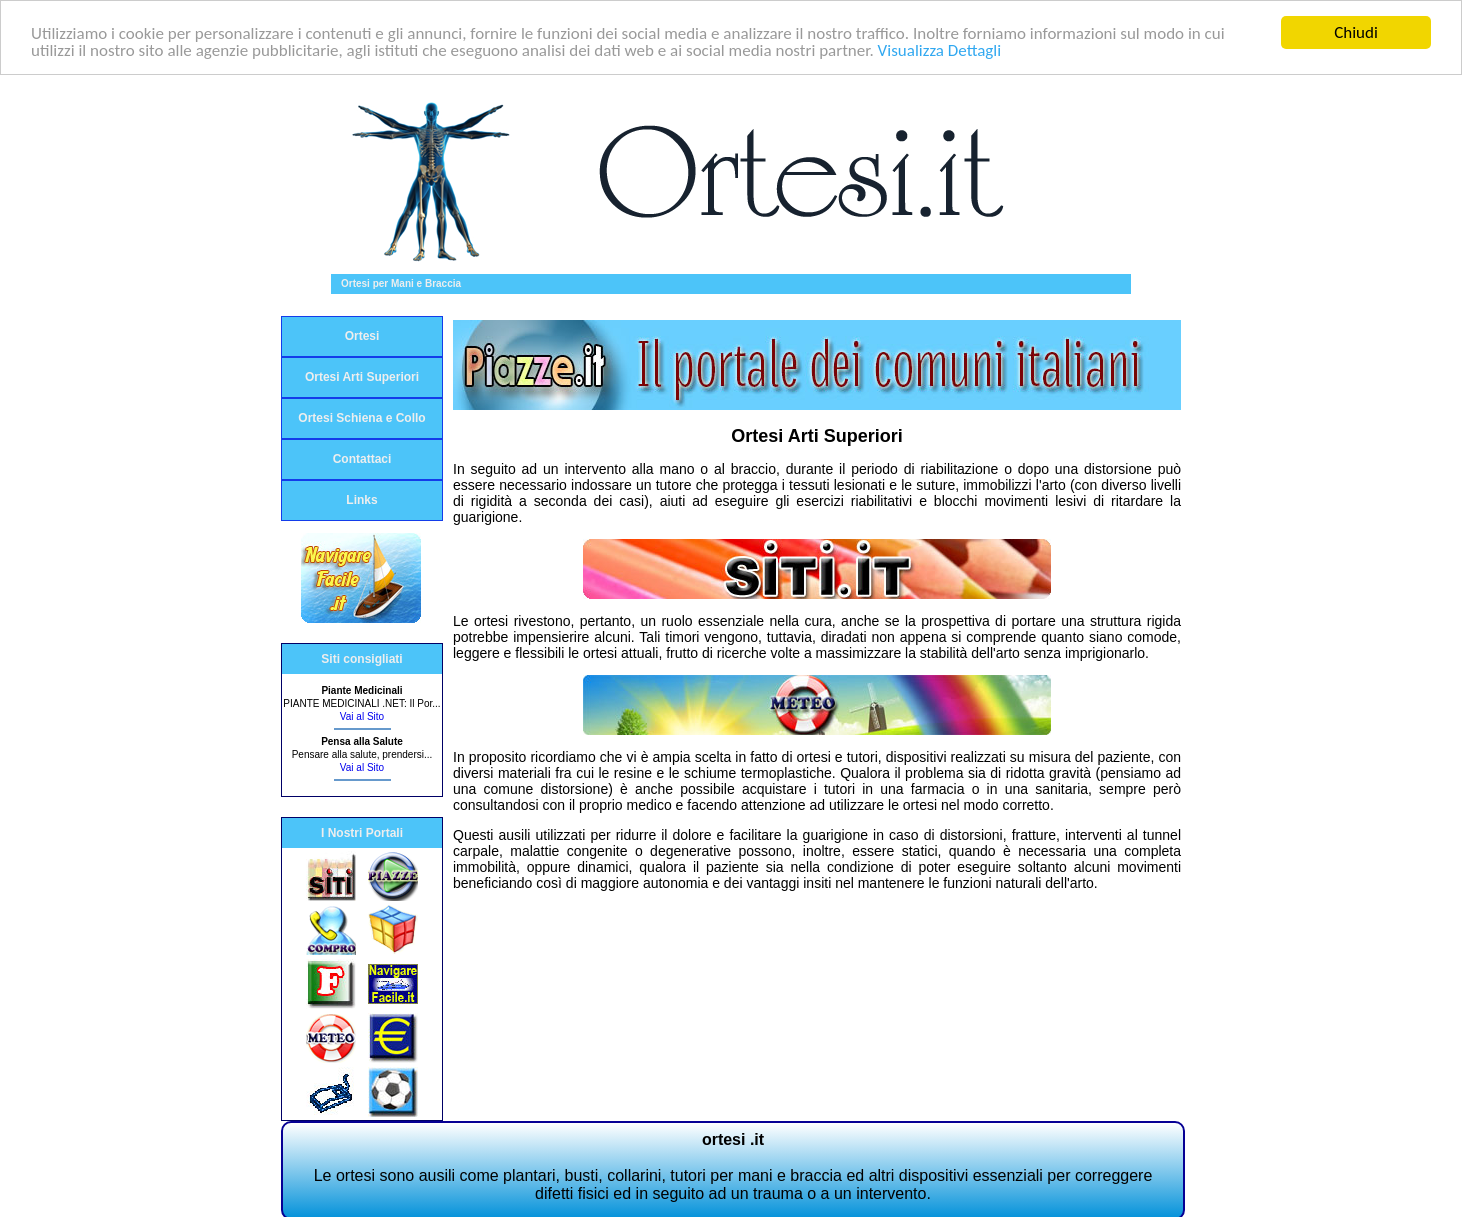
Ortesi (362, 336)
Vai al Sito (362, 716)
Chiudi (1356, 32)
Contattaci (362, 459)
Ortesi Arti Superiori (362, 377)
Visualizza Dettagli (940, 49)
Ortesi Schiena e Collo (361, 418)
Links (361, 500)
